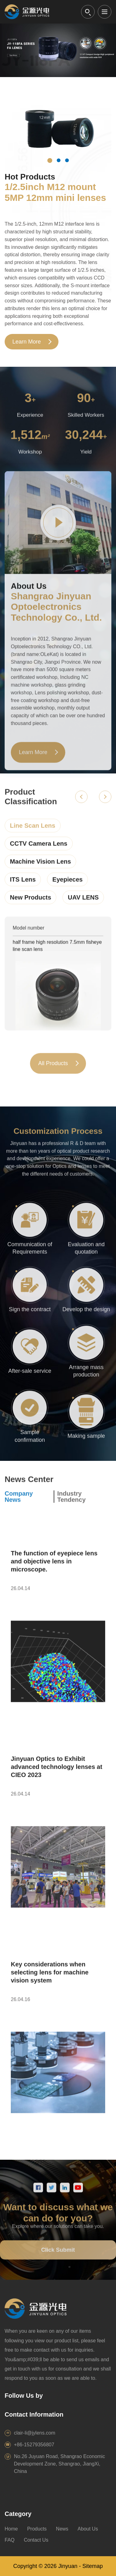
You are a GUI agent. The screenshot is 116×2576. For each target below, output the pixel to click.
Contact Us (36, 2540)
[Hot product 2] (58, 160)
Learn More (26, 342)
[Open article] (58, 1623)
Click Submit (58, 2256)
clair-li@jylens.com (34, 2432)
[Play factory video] (58, 528)
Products (37, 2528)
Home (11, 2528)
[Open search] (88, 12)
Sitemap (92, 2566)
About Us (88, 2528)
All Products (53, 1069)
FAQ (10, 2540)
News (62, 2528)
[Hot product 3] (67, 160)
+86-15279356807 (34, 2444)
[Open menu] (104, 12)
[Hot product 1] (49, 160)
